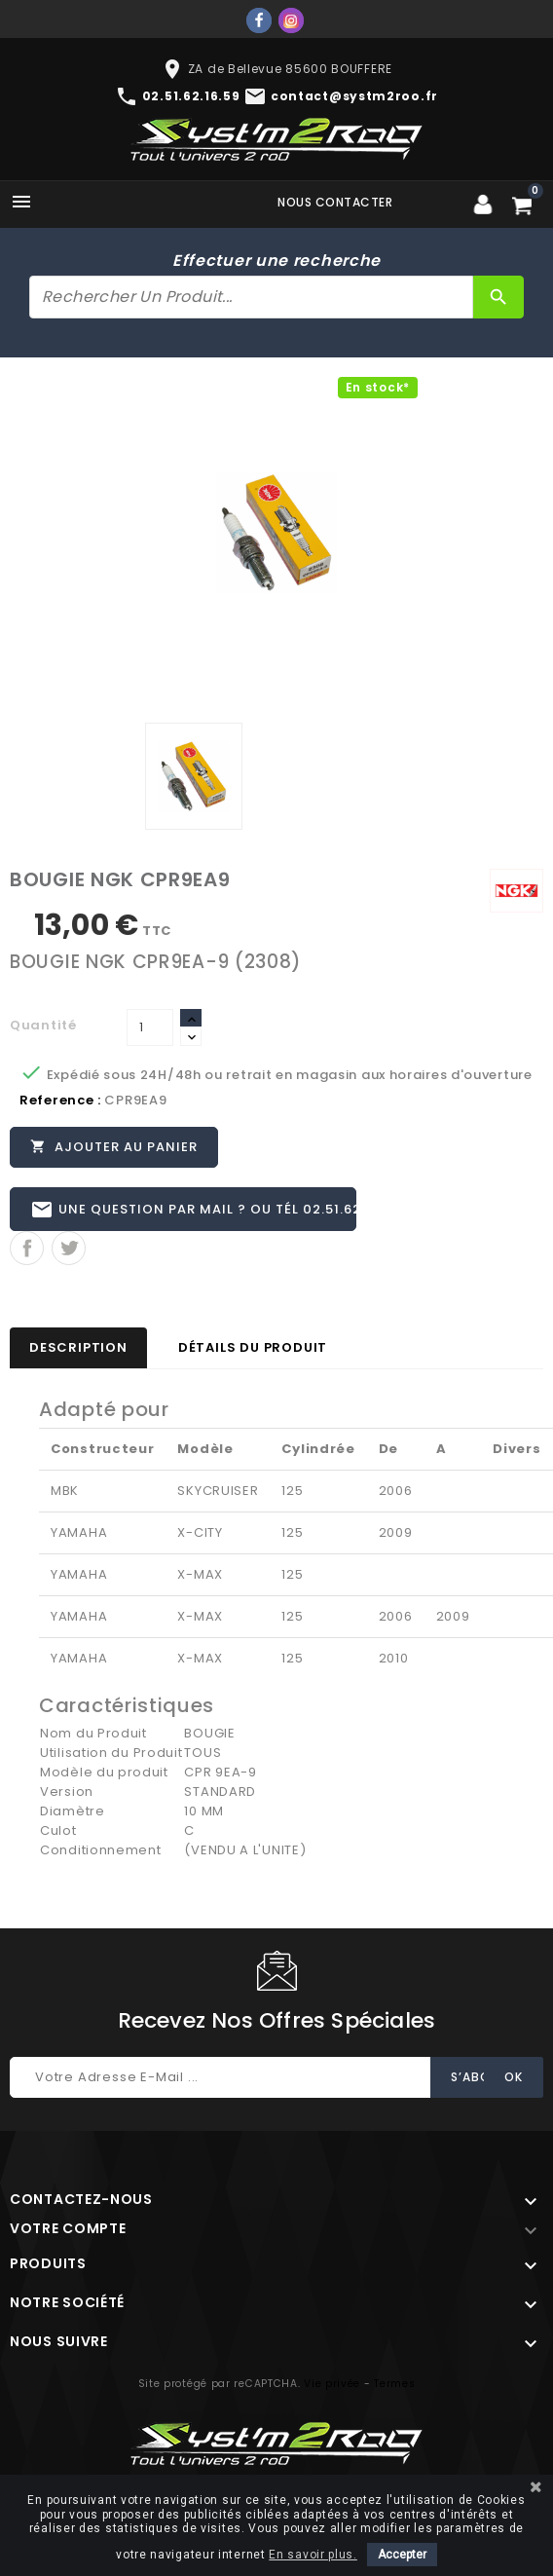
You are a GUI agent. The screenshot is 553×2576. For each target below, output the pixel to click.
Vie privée (332, 2384)
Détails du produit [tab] (252, 1348)
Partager (27, 1249)
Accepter (402, 2554)
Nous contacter (334, 202)
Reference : (60, 1100)
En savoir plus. (313, 2554)
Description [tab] (78, 1348)
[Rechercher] (251, 297)
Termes (394, 2384)
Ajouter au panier (114, 1146)
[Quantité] (150, 1027)
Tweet (69, 1249)
